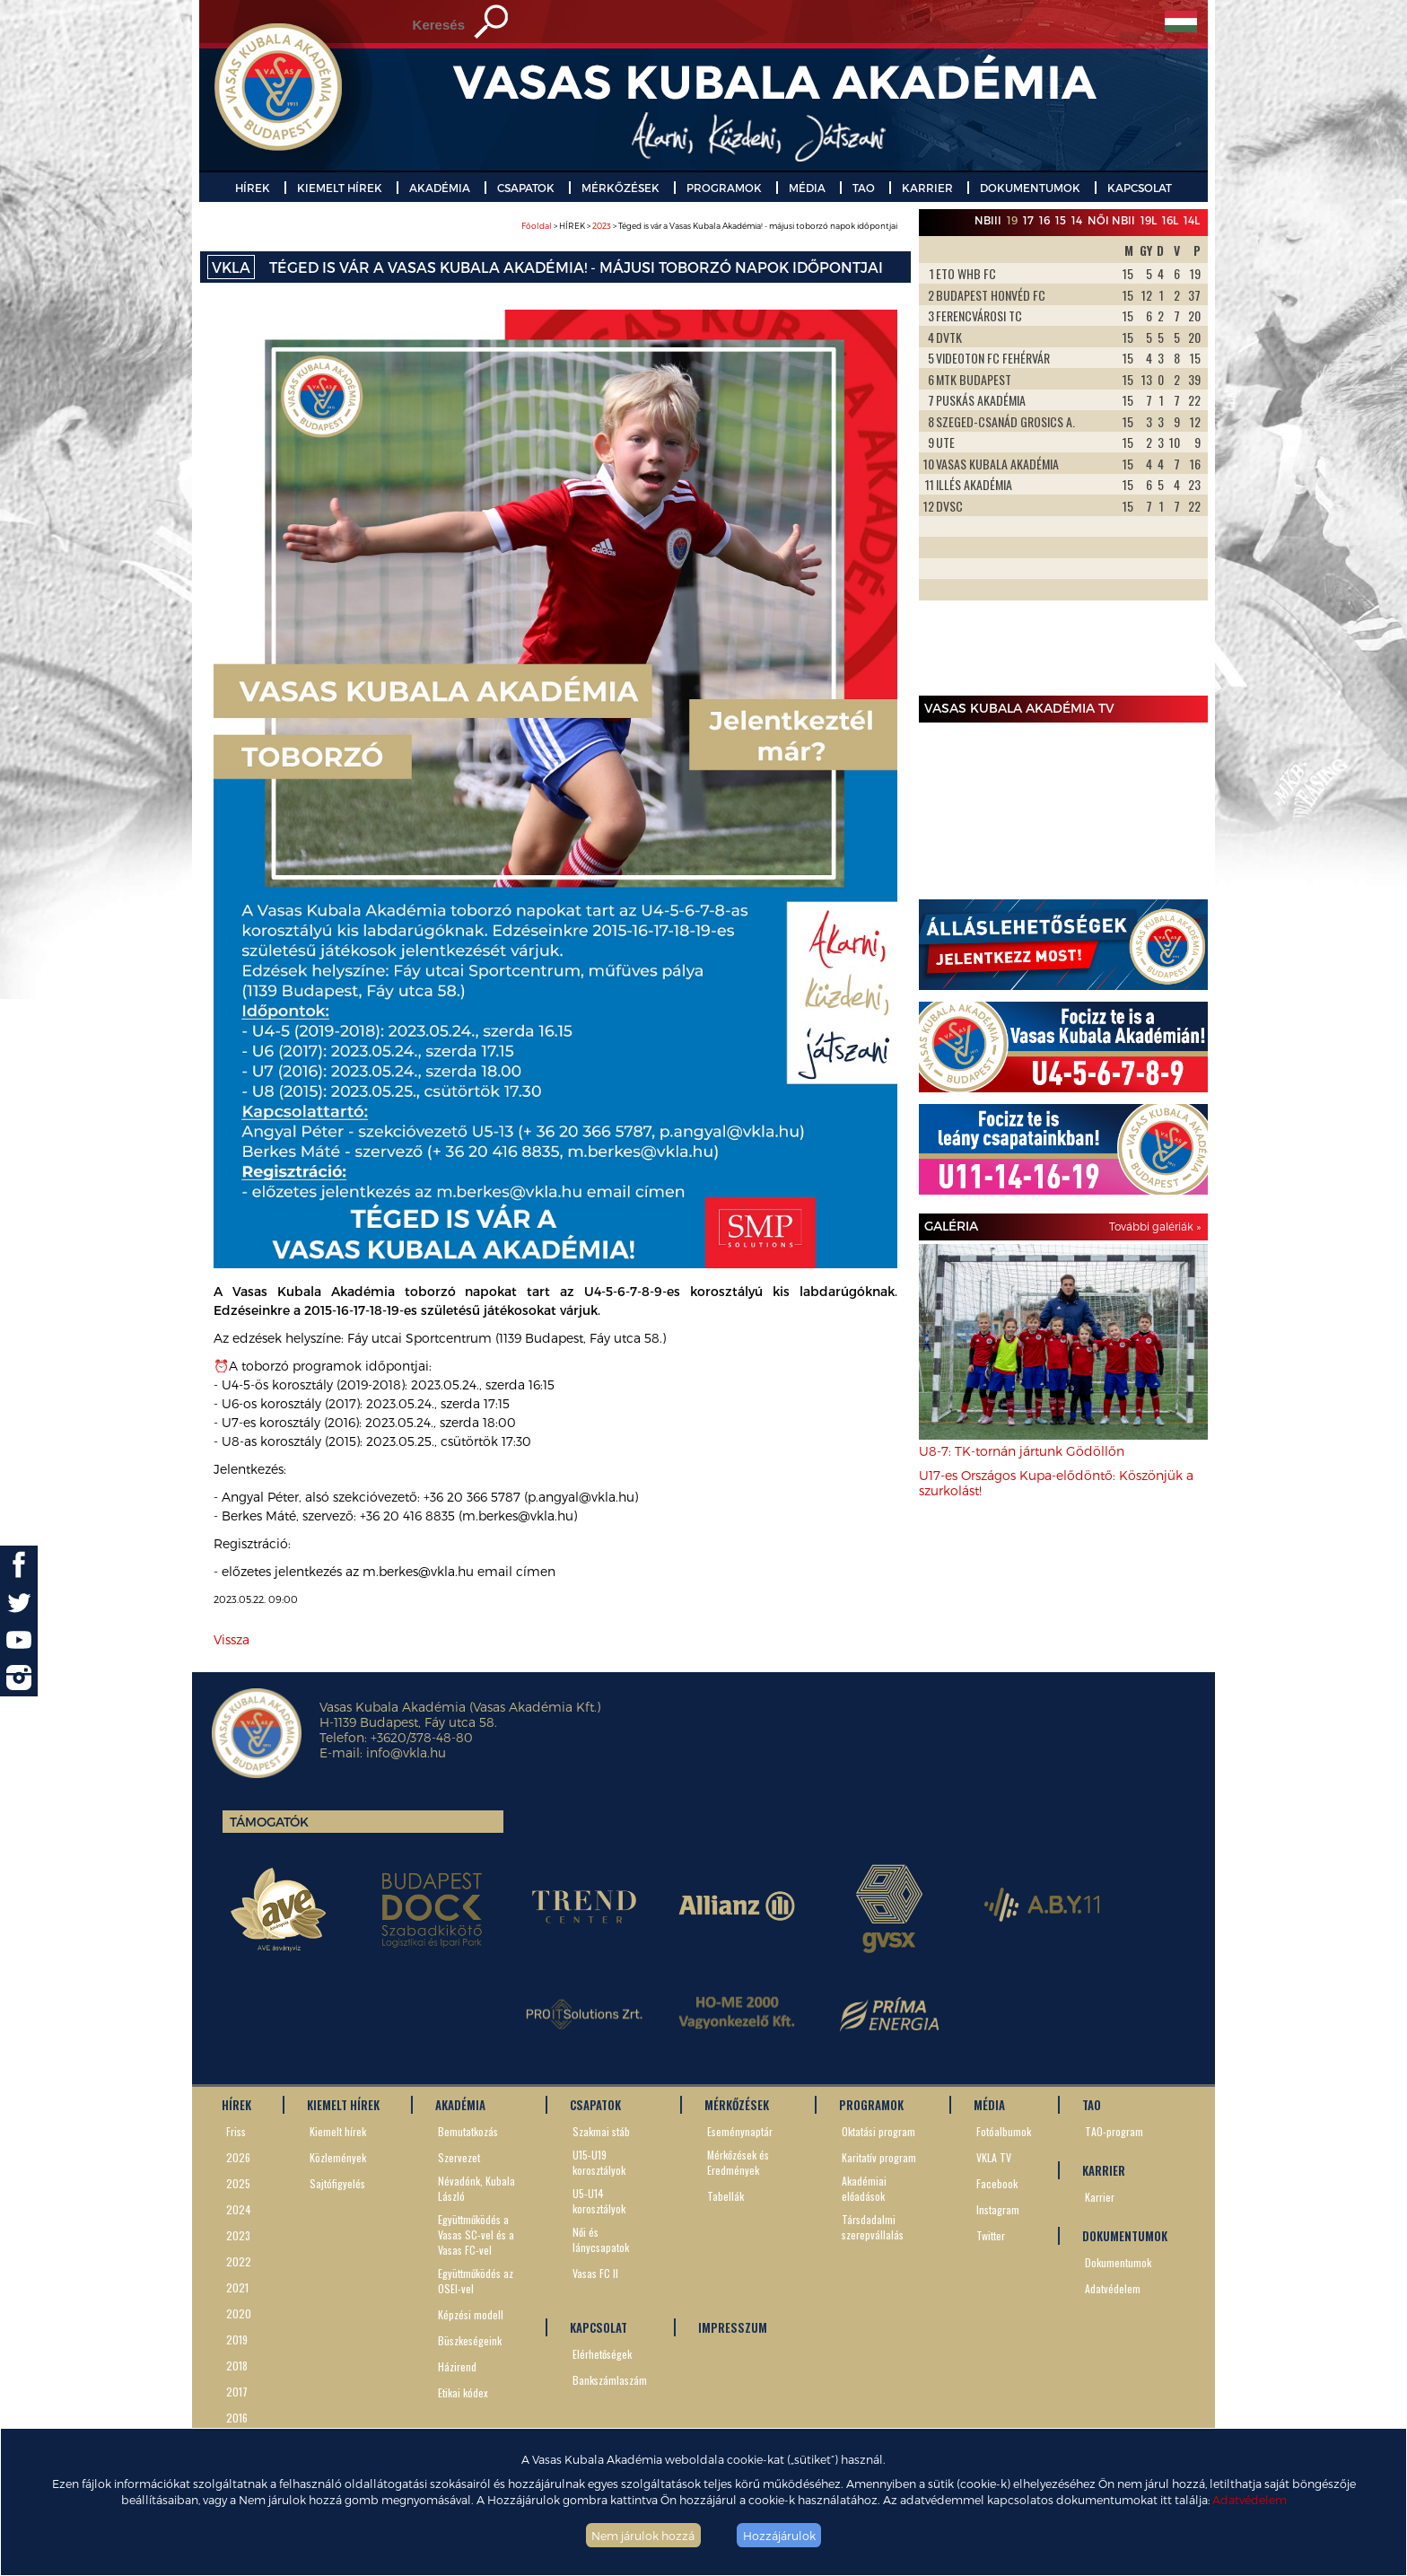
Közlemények (338, 2157)
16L (1170, 220)
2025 (238, 2183)
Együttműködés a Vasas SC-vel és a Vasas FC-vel (476, 2234)
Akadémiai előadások (864, 2188)
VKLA (231, 267)
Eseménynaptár (740, 2131)
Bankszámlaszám (609, 2380)
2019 (237, 2339)
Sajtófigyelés (337, 2183)
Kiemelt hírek (338, 2131)
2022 (238, 2261)
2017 (237, 2391)
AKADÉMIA (439, 187)
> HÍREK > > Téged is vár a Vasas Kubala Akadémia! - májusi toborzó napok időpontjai (709, 226)
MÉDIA (807, 187)
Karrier (1099, 2196)
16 (1044, 220)
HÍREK (252, 187)
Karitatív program (879, 2157)
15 (1060, 220)
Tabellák (725, 2196)
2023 (601, 226)
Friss (236, 2131)
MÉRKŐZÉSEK (620, 187)
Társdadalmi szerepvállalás (873, 2227)
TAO (863, 187)
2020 (238, 2313)
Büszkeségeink (470, 2340)
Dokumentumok (1118, 2262)
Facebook (997, 2183)
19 (1012, 220)
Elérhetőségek (602, 2353)
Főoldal (536, 226)
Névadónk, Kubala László (476, 2188)
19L (1148, 220)
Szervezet (459, 2157)
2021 (237, 2287)
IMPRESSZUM (732, 2327)
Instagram (997, 2209)
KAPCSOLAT (1139, 187)
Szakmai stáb (601, 2131)
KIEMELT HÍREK (339, 187)
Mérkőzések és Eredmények (738, 2162)
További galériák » (1155, 1226)
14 (1076, 220)
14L (1192, 220)
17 (1028, 220)
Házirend (457, 2366)
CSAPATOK (526, 187)
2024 (238, 2209)
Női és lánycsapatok (600, 2239)
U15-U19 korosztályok (598, 2162)
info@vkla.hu (406, 1752)
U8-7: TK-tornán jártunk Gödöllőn (1021, 1451)
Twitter (990, 2235)
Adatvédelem (1249, 2499)
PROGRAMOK (724, 187)
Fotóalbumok (1003, 2131)
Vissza (231, 1639)
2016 (237, 2417)
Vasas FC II (595, 2273)
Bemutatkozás (468, 2131)
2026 (238, 2157)
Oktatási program (878, 2131)
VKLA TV (993, 2157)
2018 (237, 2365)
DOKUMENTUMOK (1030, 187)
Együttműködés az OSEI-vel (475, 2280)
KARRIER (927, 187)
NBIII (987, 220)
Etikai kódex (463, 2392)
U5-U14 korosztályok (598, 2201)
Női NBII (1111, 220)
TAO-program (1114, 2131)
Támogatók (269, 1821)
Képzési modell (470, 2314)
